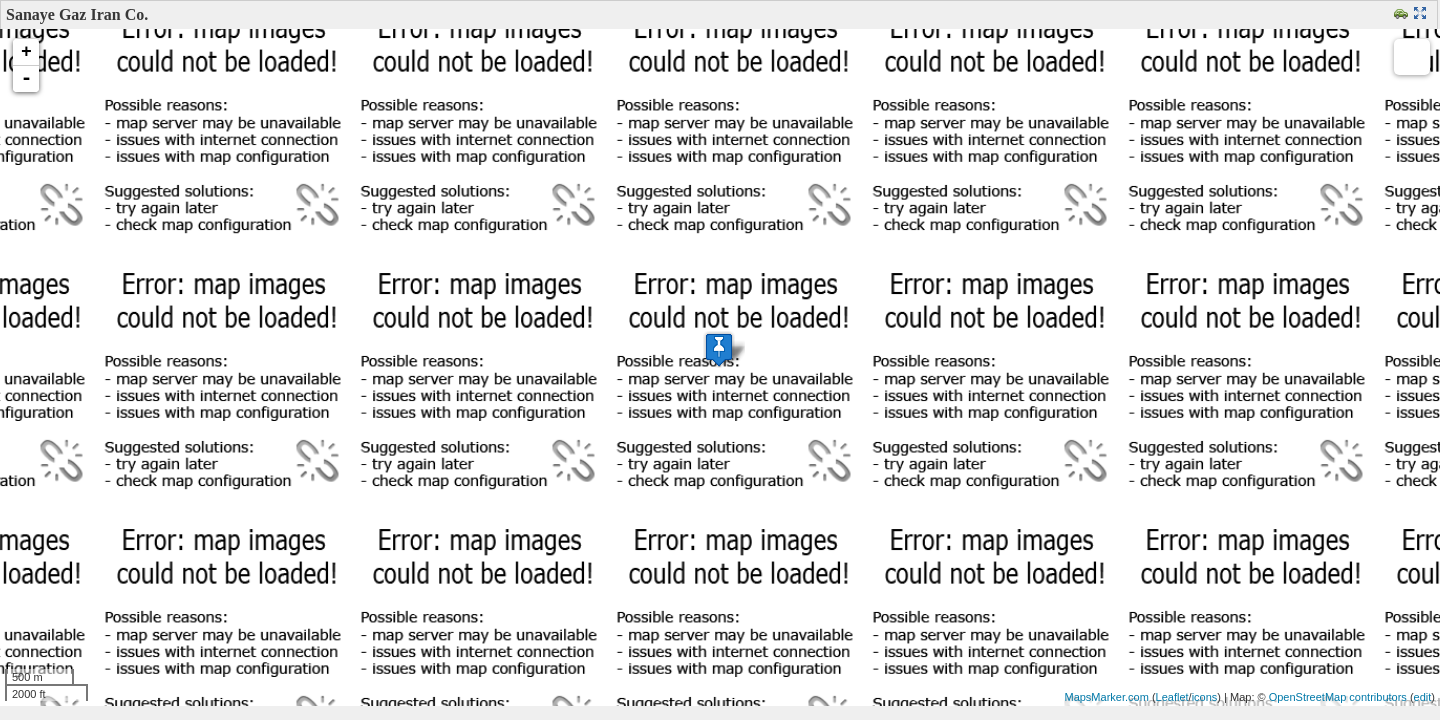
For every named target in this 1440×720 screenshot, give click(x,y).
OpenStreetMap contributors (1338, 697)
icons (1205, 697)
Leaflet (1172, 697)
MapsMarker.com (1106, 697)
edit (1423, 697)
